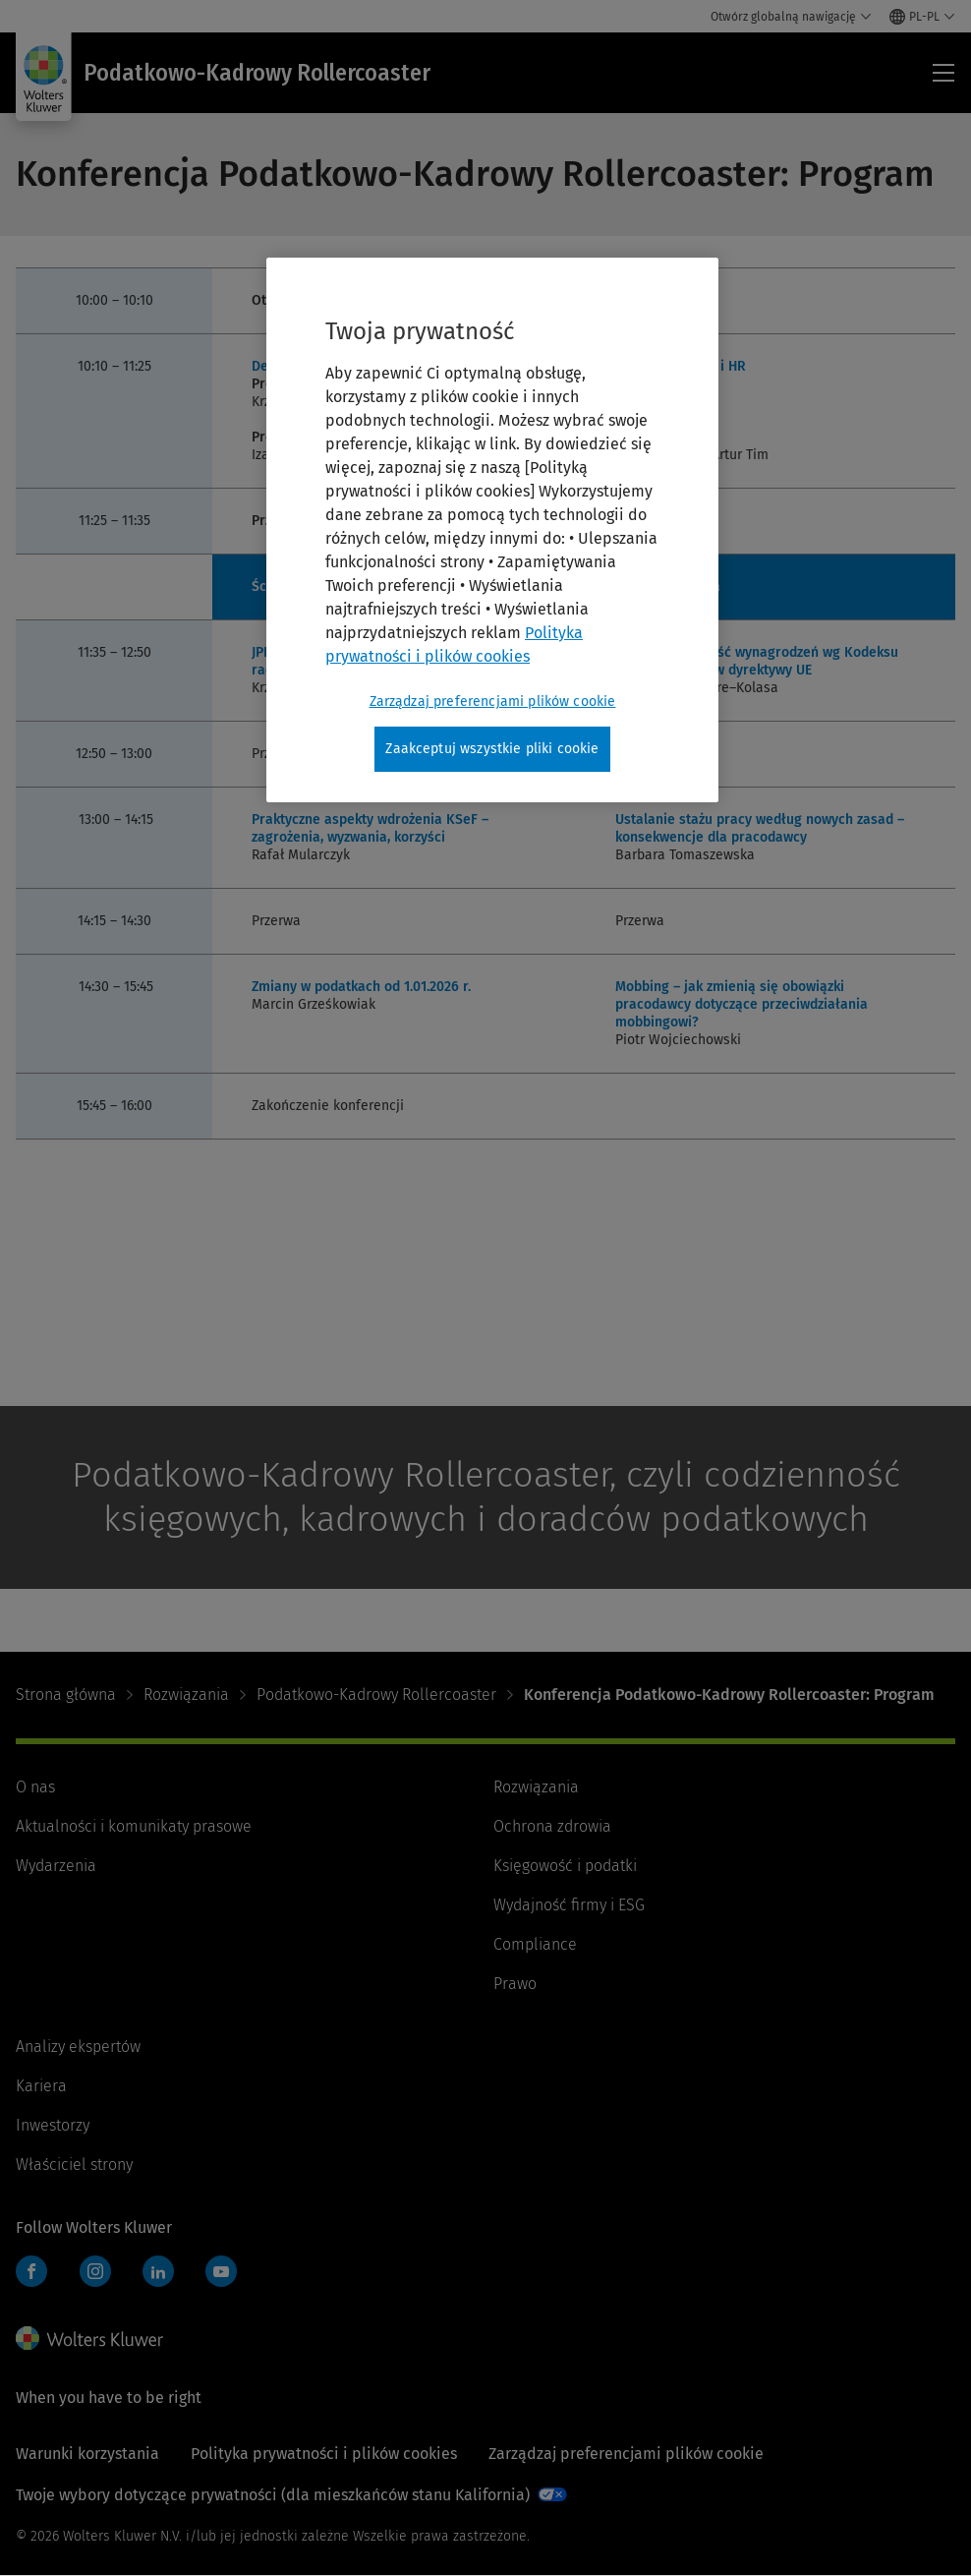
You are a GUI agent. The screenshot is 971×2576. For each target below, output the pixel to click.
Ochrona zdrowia (552, 1826)
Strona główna (66, 1694)
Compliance (535, 1944)
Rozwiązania (186, 1694)
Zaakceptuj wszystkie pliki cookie (492, 748)
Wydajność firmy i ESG (569, 1905)
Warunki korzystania (87, 2453)
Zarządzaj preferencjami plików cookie (626, 2453)
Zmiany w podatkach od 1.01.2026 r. (361, 986)
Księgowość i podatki (565, 1865)
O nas (35, 1787)
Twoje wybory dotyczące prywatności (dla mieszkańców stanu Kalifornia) (273, 2495)
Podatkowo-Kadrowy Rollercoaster (376, 1694)
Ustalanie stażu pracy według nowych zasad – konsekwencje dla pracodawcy (759, 828)
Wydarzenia (56, 1865)
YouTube (221, 2271)
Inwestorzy (52, 2125)
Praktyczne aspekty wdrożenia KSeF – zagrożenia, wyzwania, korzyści (370, 828)
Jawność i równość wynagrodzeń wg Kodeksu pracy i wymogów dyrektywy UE (756, 661)
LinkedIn (158, 2271)
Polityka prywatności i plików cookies (324, 2453)
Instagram (95, 2271)
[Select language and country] (922, 16)
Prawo (515, 1983)
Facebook (31, 2271)
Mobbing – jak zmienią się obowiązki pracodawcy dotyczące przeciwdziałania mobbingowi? (741, 1004)
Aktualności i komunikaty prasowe (134, 1826)
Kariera (41, 2086)
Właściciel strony (74, 2164)
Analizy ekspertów (78, 2046)
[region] (492, 530)
